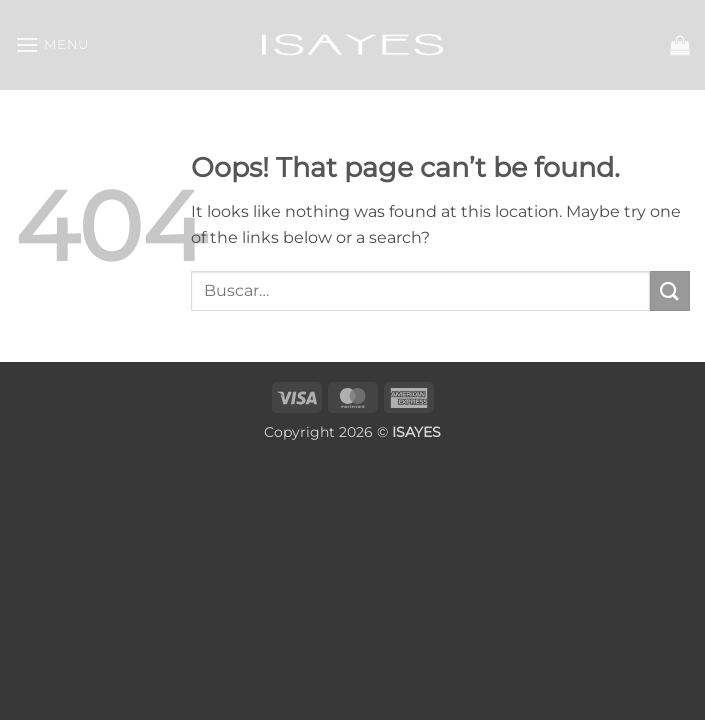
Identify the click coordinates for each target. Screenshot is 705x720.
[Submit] (670, 290)
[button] (52, 44)
